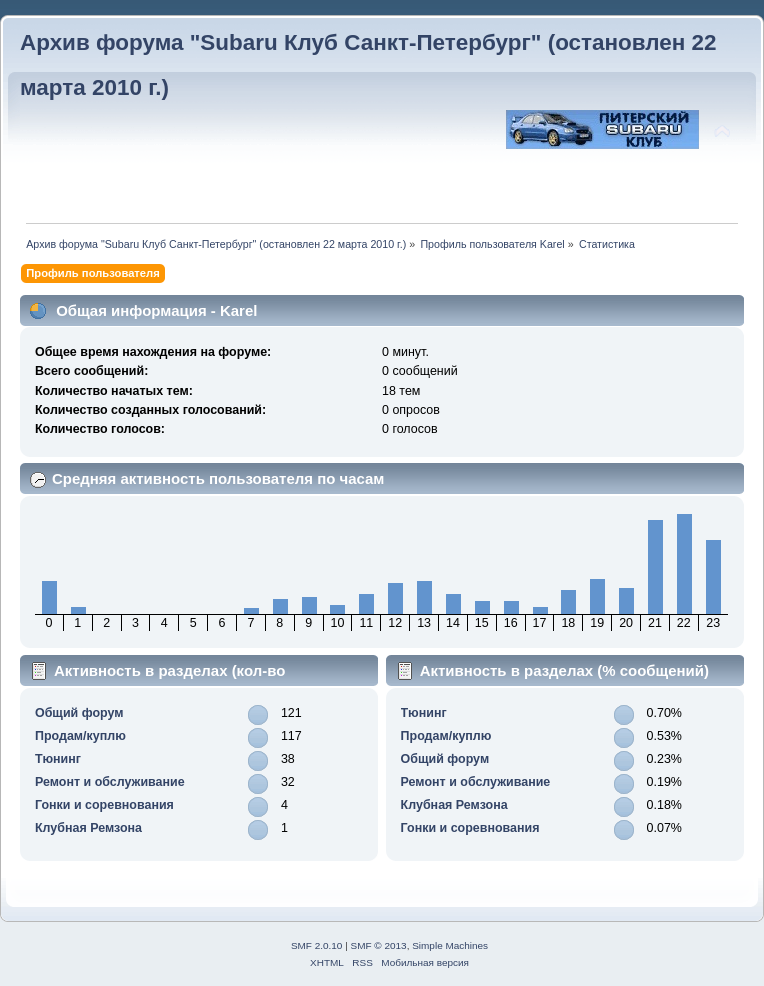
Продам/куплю (80, 736)
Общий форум (79, 713)
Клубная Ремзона (88, 828)
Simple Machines (450, 945)
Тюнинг (58, 759)
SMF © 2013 (379, 945)
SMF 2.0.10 (317, 945)
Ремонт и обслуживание (110, 782)
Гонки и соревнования (104, 805)
